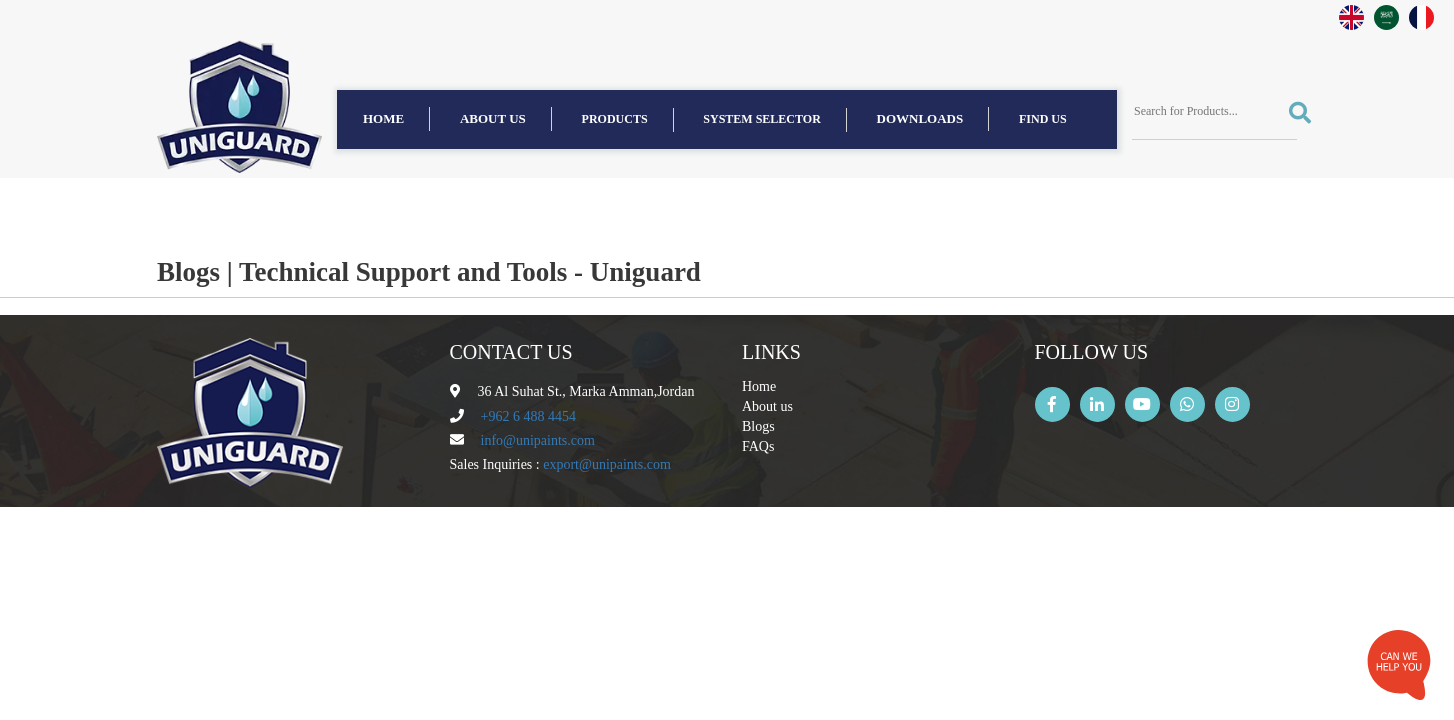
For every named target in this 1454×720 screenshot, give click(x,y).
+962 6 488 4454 (528, 416)
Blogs (758, 426)
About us (493, 118)
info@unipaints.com (538, 440)
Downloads (920, 118)
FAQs (758, 446)
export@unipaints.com (607, 464)
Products (615, 119)
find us (1043, 119)
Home (383, 118)
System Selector (762, 119)
